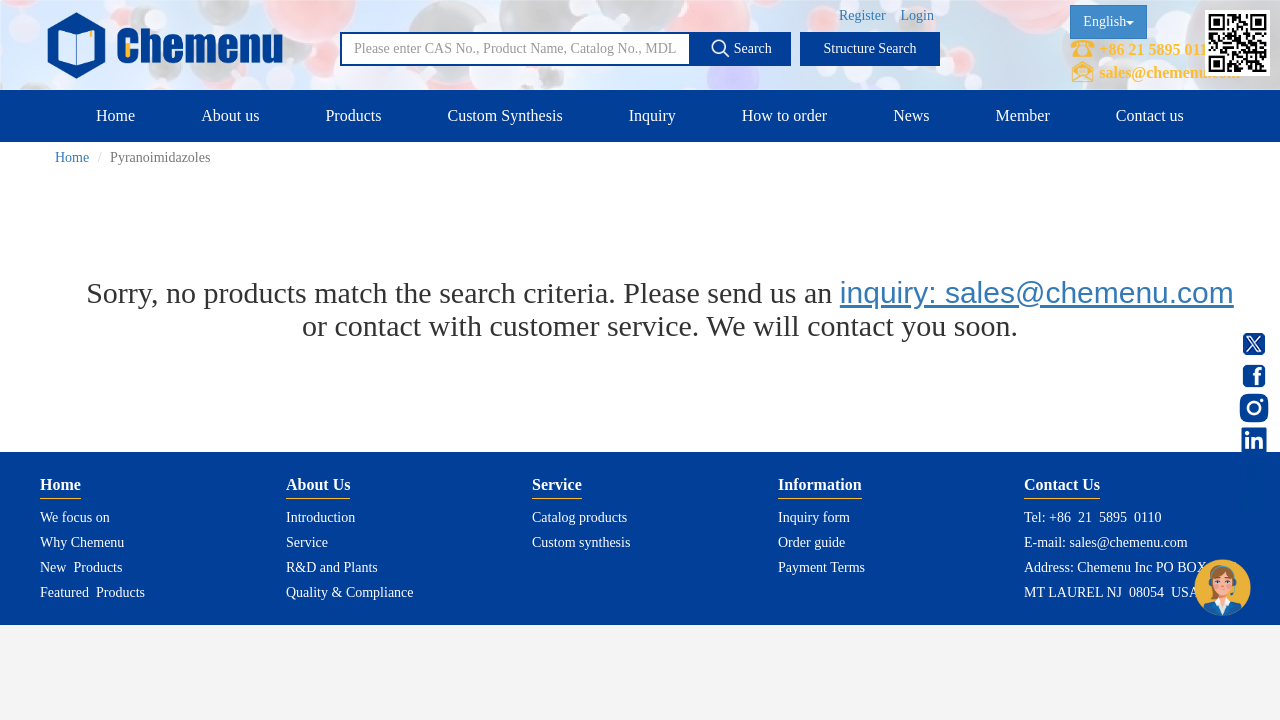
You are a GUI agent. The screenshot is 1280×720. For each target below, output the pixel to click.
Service (307, 542)
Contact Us (1062, 484)
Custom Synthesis (504, 115)
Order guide (811, 542)
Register (862, 15)
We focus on (75, 517)
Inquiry (652, 115)
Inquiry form (814, 517)
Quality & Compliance (350, 592)
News (911, 115)
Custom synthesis (581, 542)
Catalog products (579, 517)
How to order (784, 115)
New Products (81, 567)
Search (741, 48)
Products (353, 115)
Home (115, 115)
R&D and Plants (332, 567)
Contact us (1150, 115)
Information (820, 484)
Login (917, 15)
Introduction (320, 517)
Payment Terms (821, 567)
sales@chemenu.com (1169, 72)
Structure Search (870, 48)
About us (230, 115)
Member (1023, 115)
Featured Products (92, 592)
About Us (318, 484)
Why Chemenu (82, 542)
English (1108, 21)
